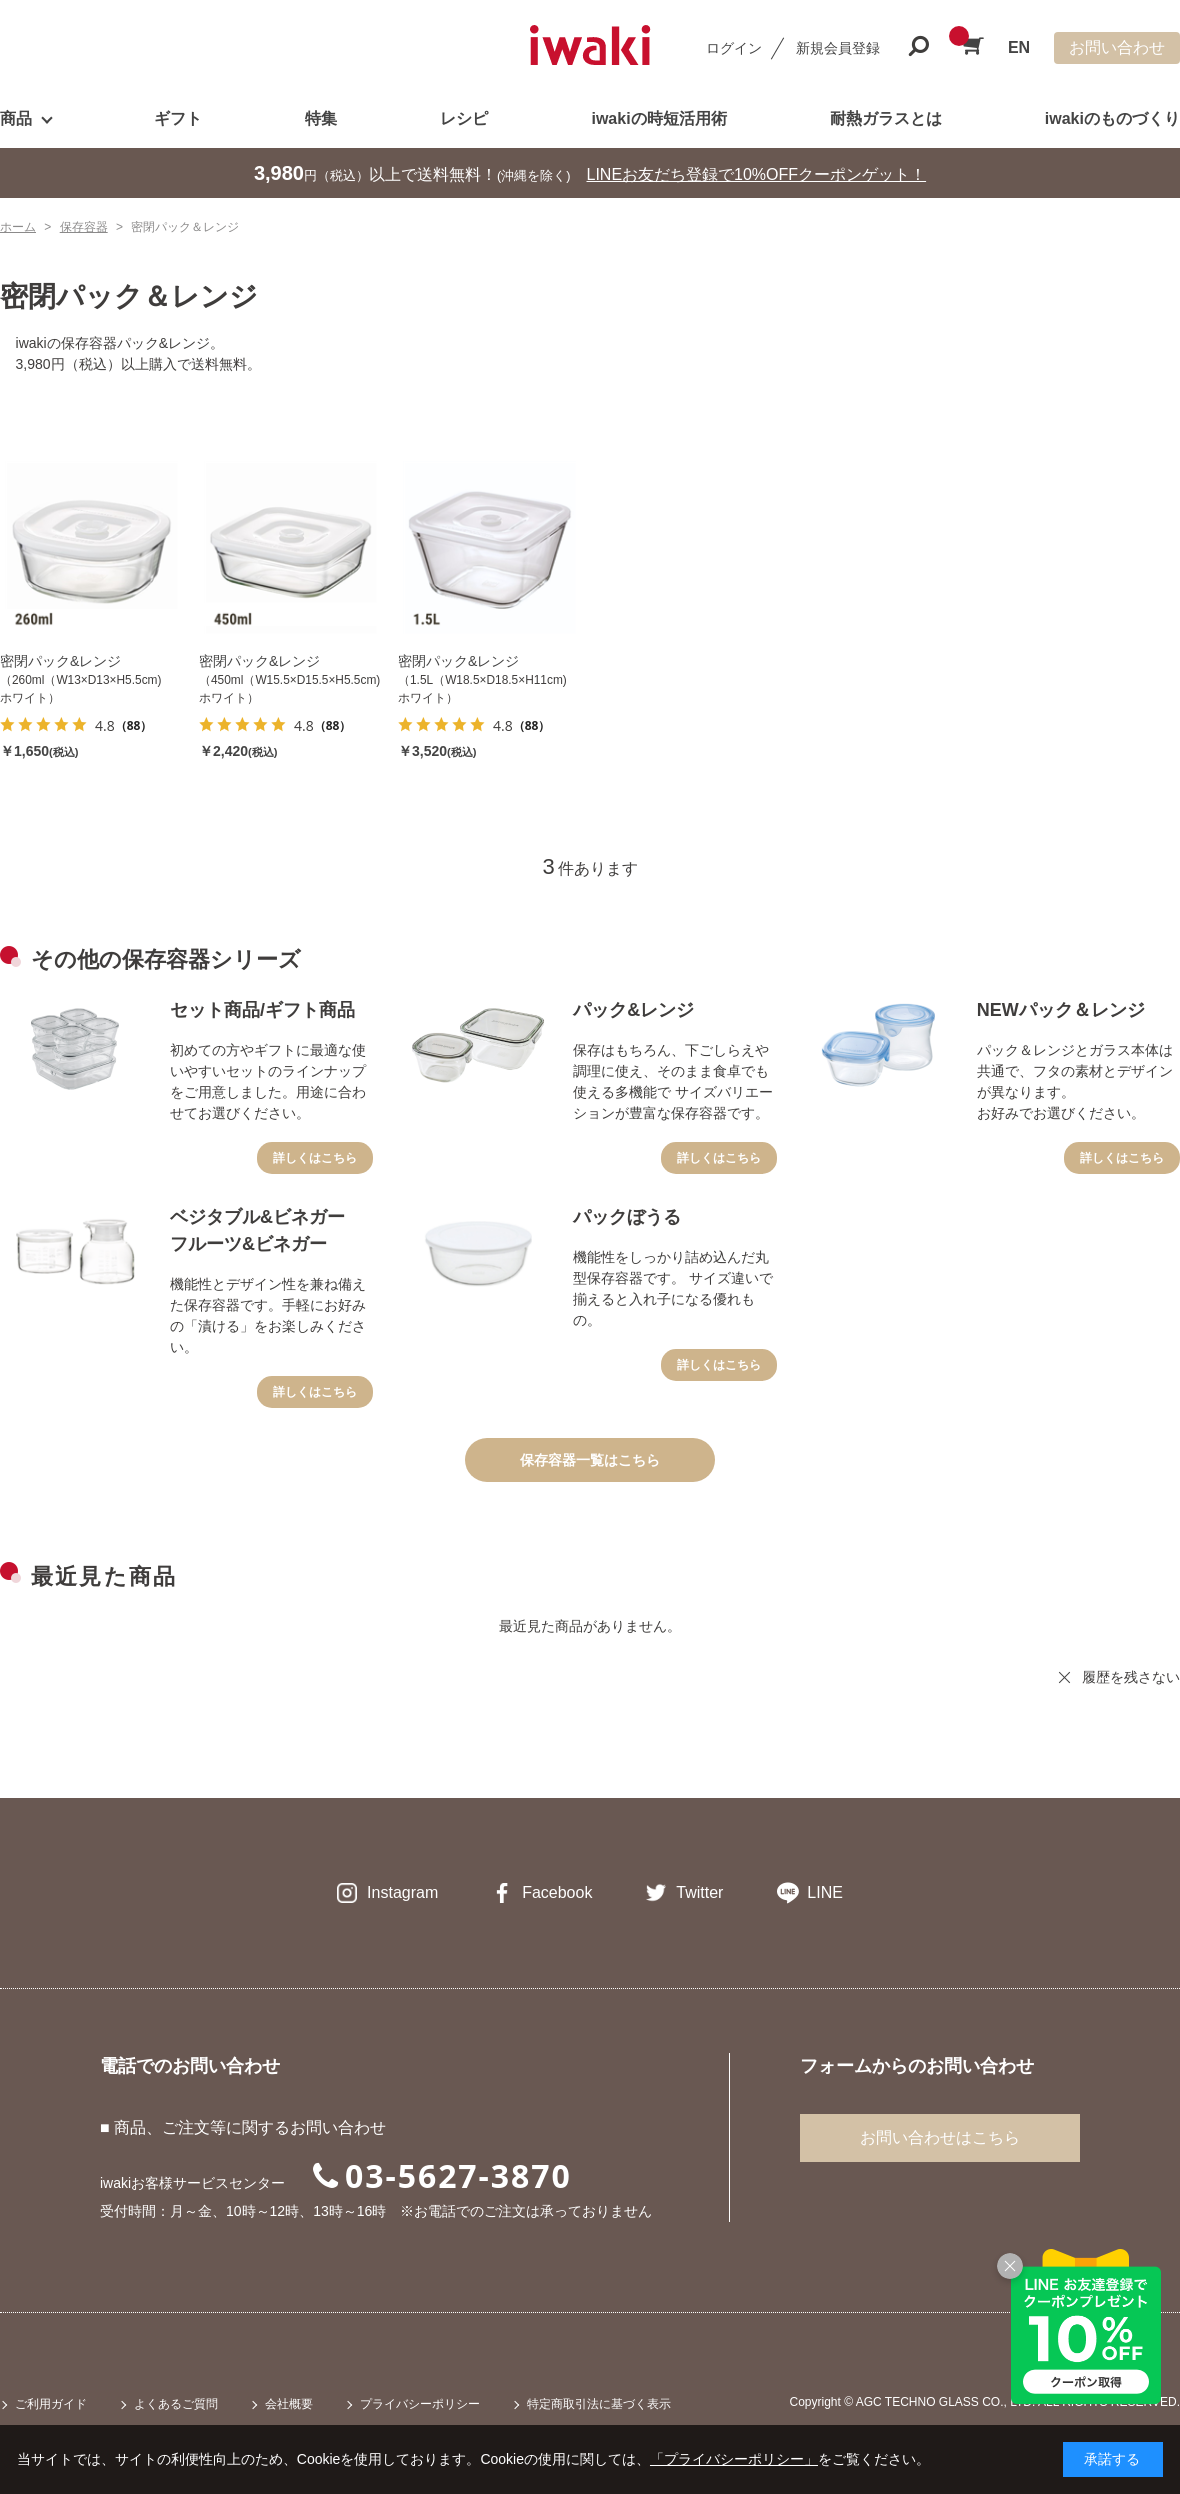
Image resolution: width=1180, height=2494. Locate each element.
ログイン (734, 48)
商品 (16, 118)
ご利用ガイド (51, 2404)
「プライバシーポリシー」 (734, 2459)
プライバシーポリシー (420, 2404)
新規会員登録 (838, 48)
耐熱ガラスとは (886, 118)
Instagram (402, 1892)
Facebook (557, 1892)
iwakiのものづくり (1112, 118)
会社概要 (289, 2404)
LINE (825, 1892)
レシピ (464, 118)
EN (1019, 47)
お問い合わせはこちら (940, 2137)
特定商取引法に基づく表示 (599, 2404)
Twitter (699, 1892)
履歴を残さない (1131, 1677)
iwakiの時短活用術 (658, 118)
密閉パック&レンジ (60, 661)
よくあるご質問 (176, 2404)
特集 (321, 118)
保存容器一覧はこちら (590, 1460)
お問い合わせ (1117, 47)
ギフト (178, 118)
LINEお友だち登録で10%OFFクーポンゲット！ (757, 174)
